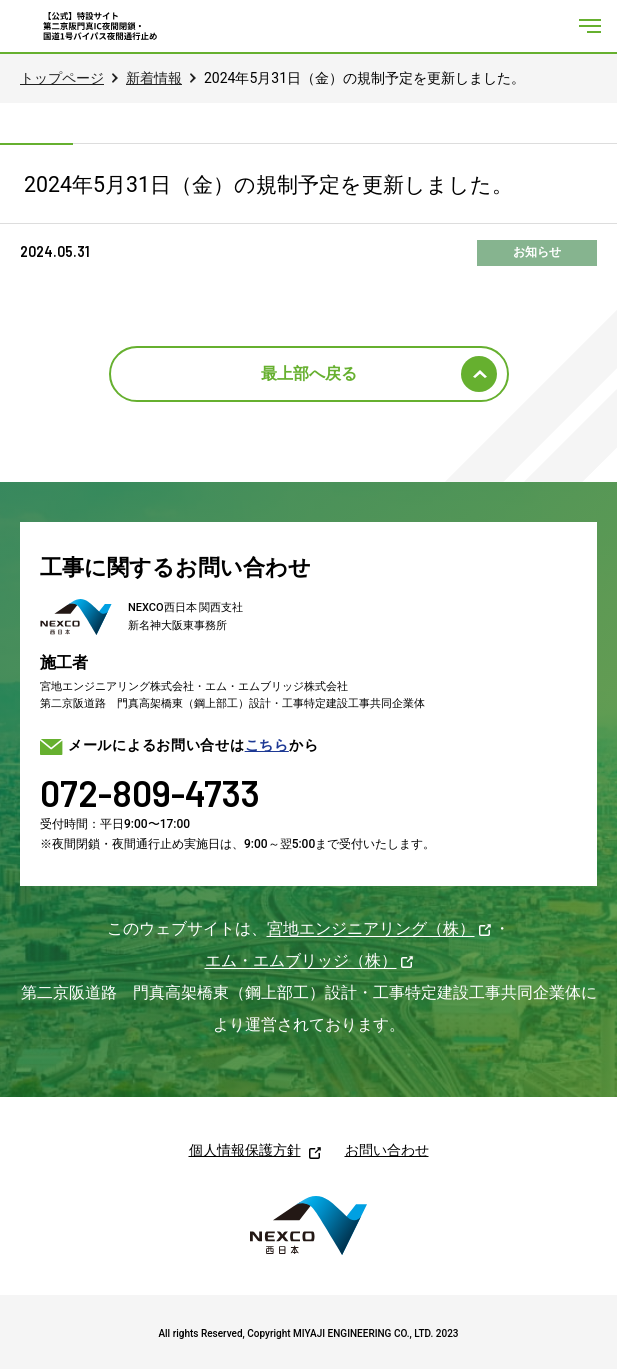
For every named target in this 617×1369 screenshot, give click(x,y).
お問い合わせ (387, 1150)
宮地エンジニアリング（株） (371, 928)
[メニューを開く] (590, 26)
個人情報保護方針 (245, 1150)
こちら (267, 745)
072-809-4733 (150, 792)
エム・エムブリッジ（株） (301, 960)
